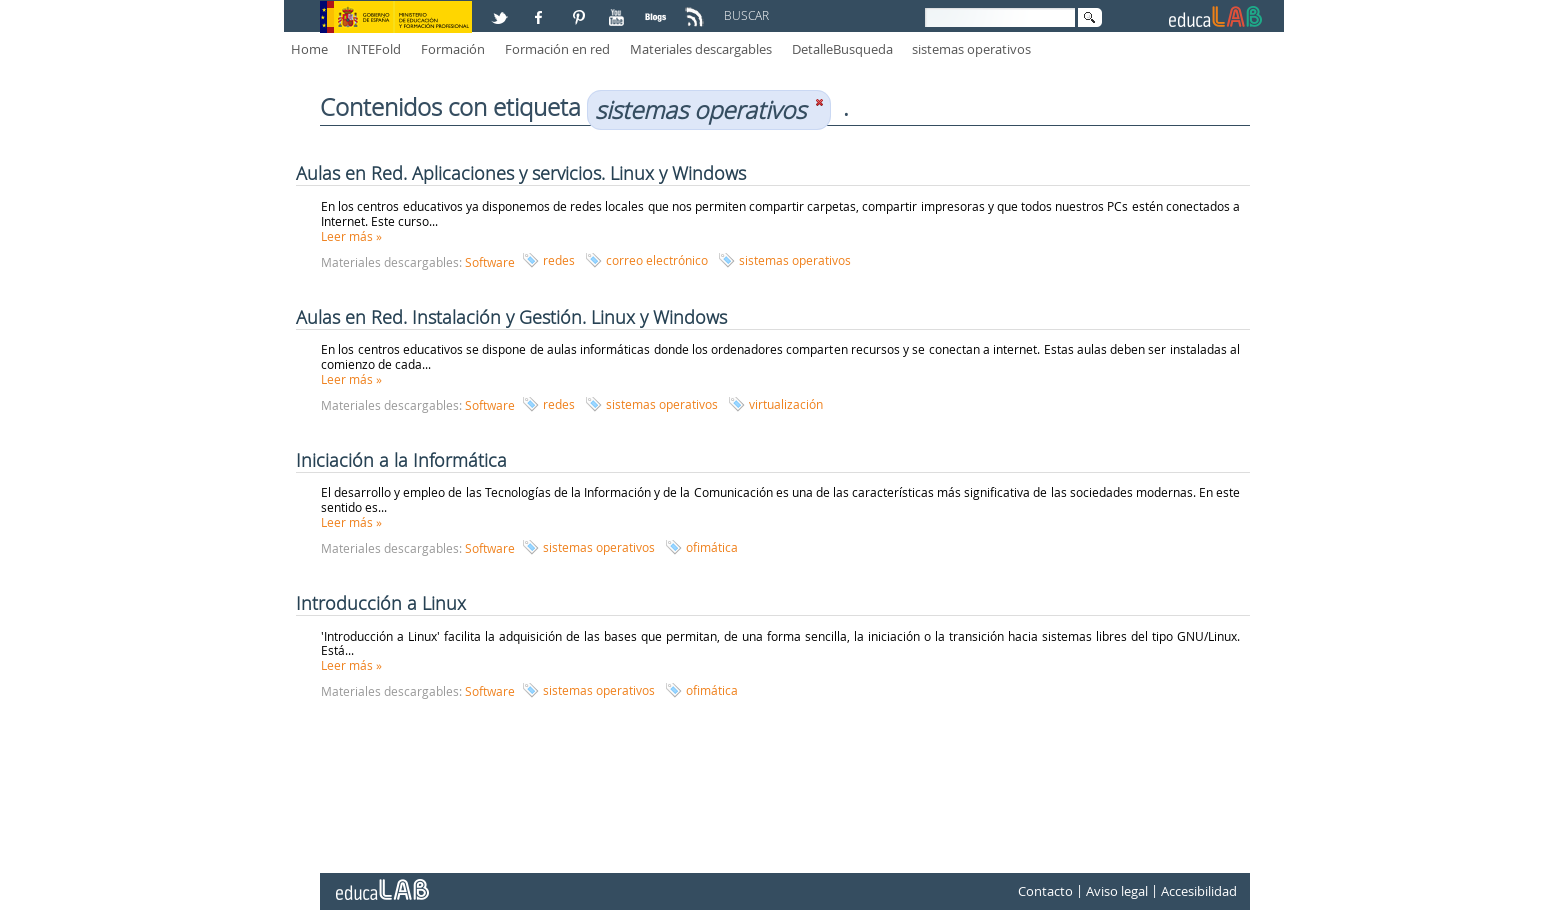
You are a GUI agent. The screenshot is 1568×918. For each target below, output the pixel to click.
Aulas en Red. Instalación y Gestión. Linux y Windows (511, 317)
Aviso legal (1117, 892)
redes (559, 260)
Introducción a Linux (381, 603)
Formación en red (557, 49)
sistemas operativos (971, 49)
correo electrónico (657, 260)
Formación (453, 49)
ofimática (712, 547)
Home (309, 49)
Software (490, 262)
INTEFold (374, 49)
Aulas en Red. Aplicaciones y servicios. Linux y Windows (521, 173)
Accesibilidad (1199, 892)
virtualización (786, 404)
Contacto (1045, 892)
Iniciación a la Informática (401, 460)
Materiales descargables (701, 49)
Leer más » (351, 236)
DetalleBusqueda (842, 49)
